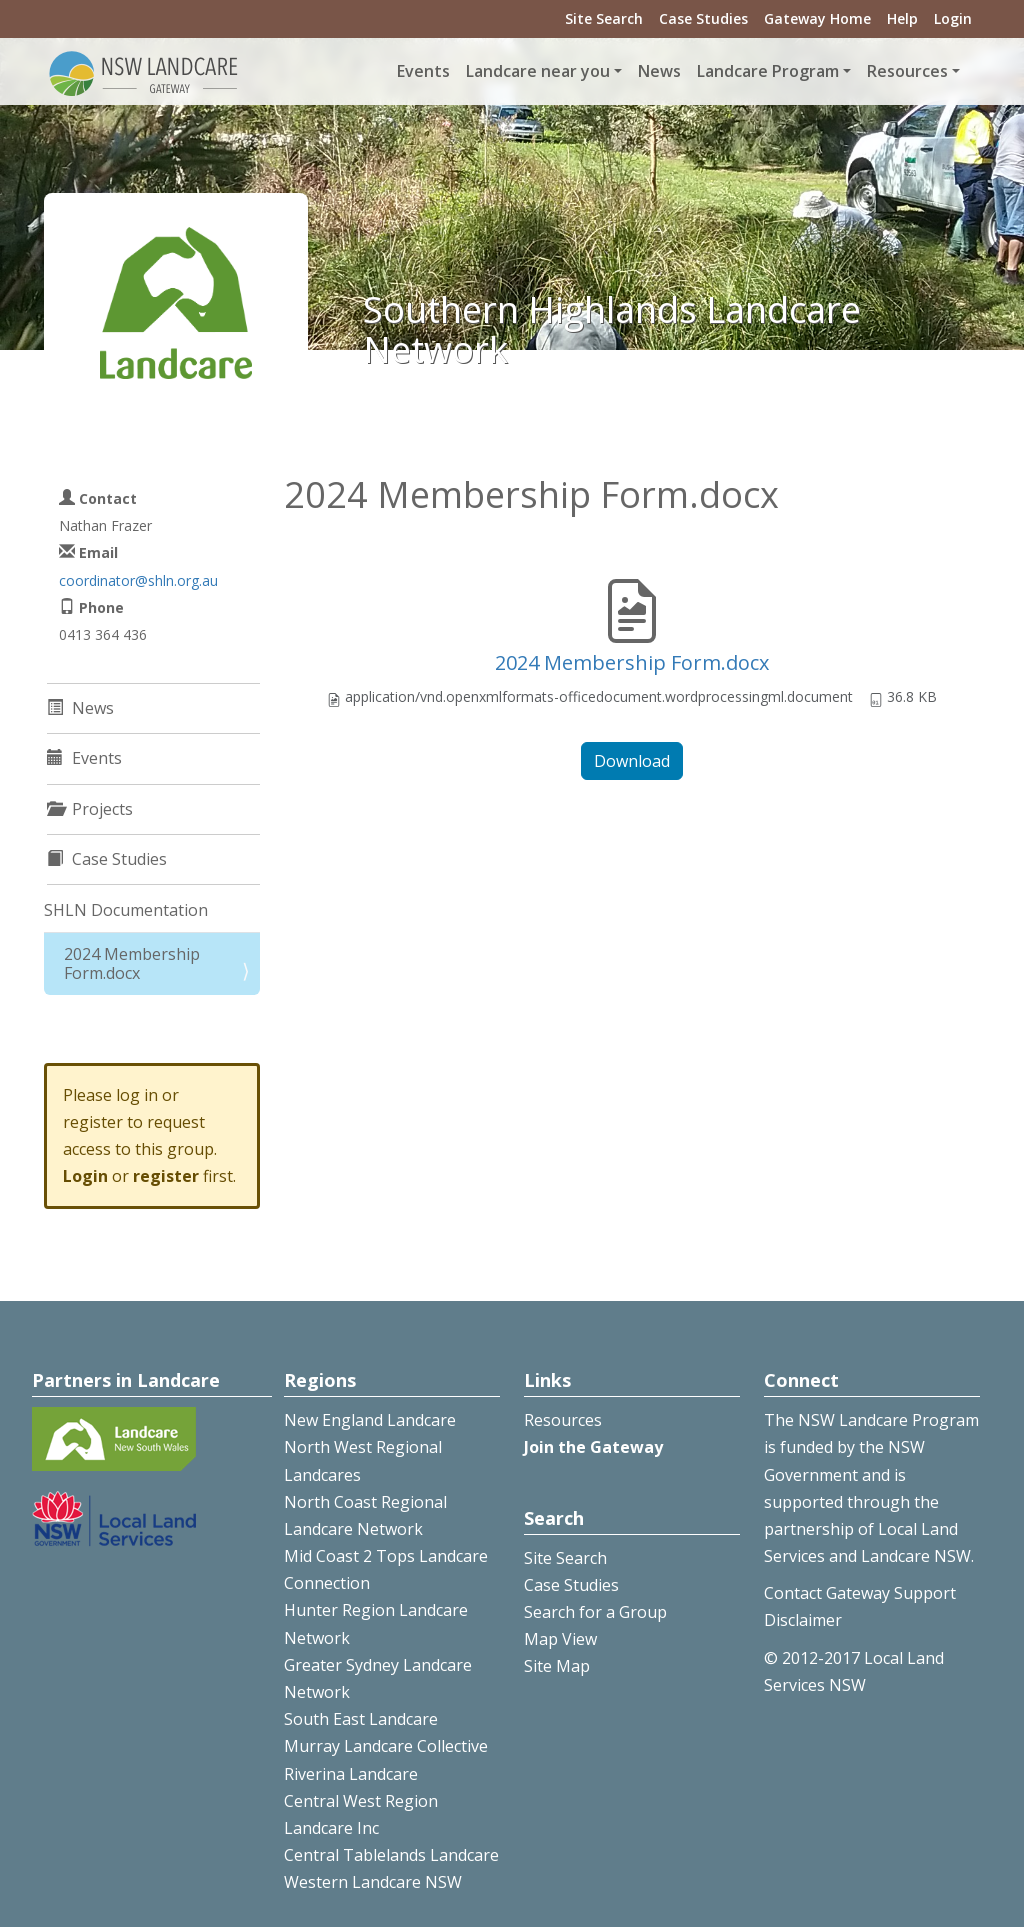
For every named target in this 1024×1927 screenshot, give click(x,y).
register (166, 1176)
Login (953, 18)
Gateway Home (817, 18)
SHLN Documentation (126, 910)
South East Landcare (361, 1719)
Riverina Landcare (351, 1774)
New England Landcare (370, 1420)
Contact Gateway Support (860, 1593)
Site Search (604, 18)
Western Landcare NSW (373, 1882)
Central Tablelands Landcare (391, 1855)
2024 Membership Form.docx (632, 662)
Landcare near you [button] (538, 71)
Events (423, 71)
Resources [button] (907, 71)
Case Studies (703, 18)
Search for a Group (595, 1612)
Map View (560, 1639)
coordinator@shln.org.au (138, 580)
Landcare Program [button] (768, 71)
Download (632, 761)
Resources (563, 1420)
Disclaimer (803, 1620)
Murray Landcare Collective (386, 1746)
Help (902, 18)
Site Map (557, 1666)
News (659, 71)
